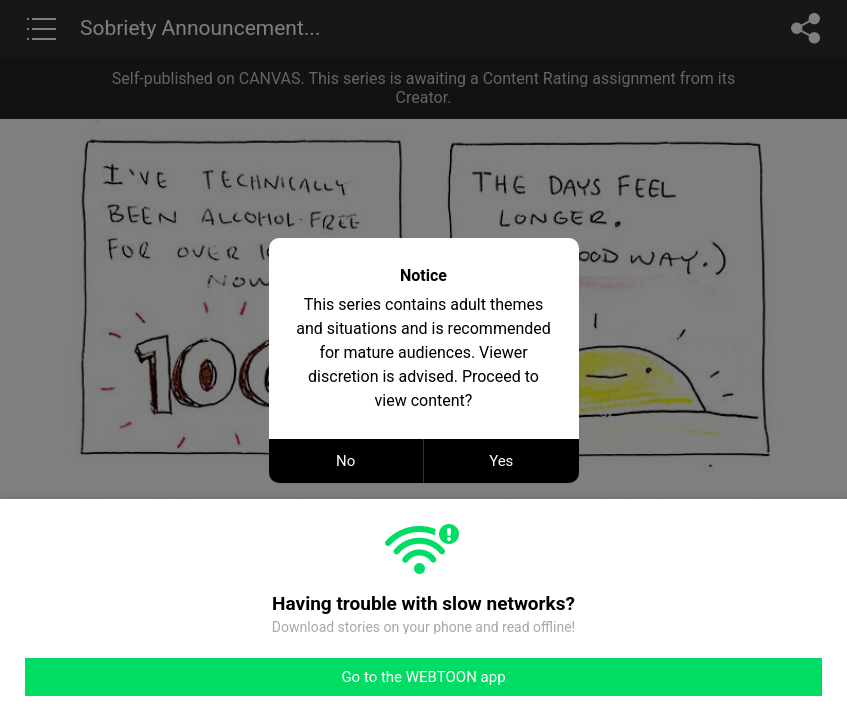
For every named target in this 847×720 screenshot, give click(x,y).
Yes (501, 461)
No (345, 461)
